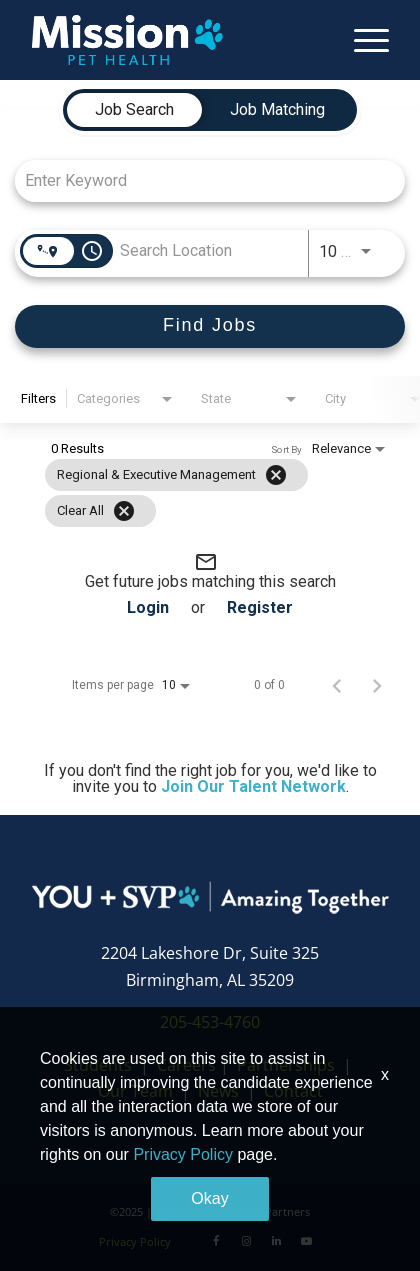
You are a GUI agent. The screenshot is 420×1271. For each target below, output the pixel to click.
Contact (293, 1091)
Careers (186, 1065)
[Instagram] (246, 1241)
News (218, 1091)
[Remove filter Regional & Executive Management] (276, 475)
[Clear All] (124, 511)
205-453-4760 (210, 1022)
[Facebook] (216, 1241)
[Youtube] (306, 1241)
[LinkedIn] (276, 1241)
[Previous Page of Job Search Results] (337, 685)
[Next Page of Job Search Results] (377, 685)
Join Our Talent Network (253, 786)
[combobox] (200, 180)
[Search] (210, 326)
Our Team (137, 1091)
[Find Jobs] (210, 326)
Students (98, 1065)
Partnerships (286, 1065)
